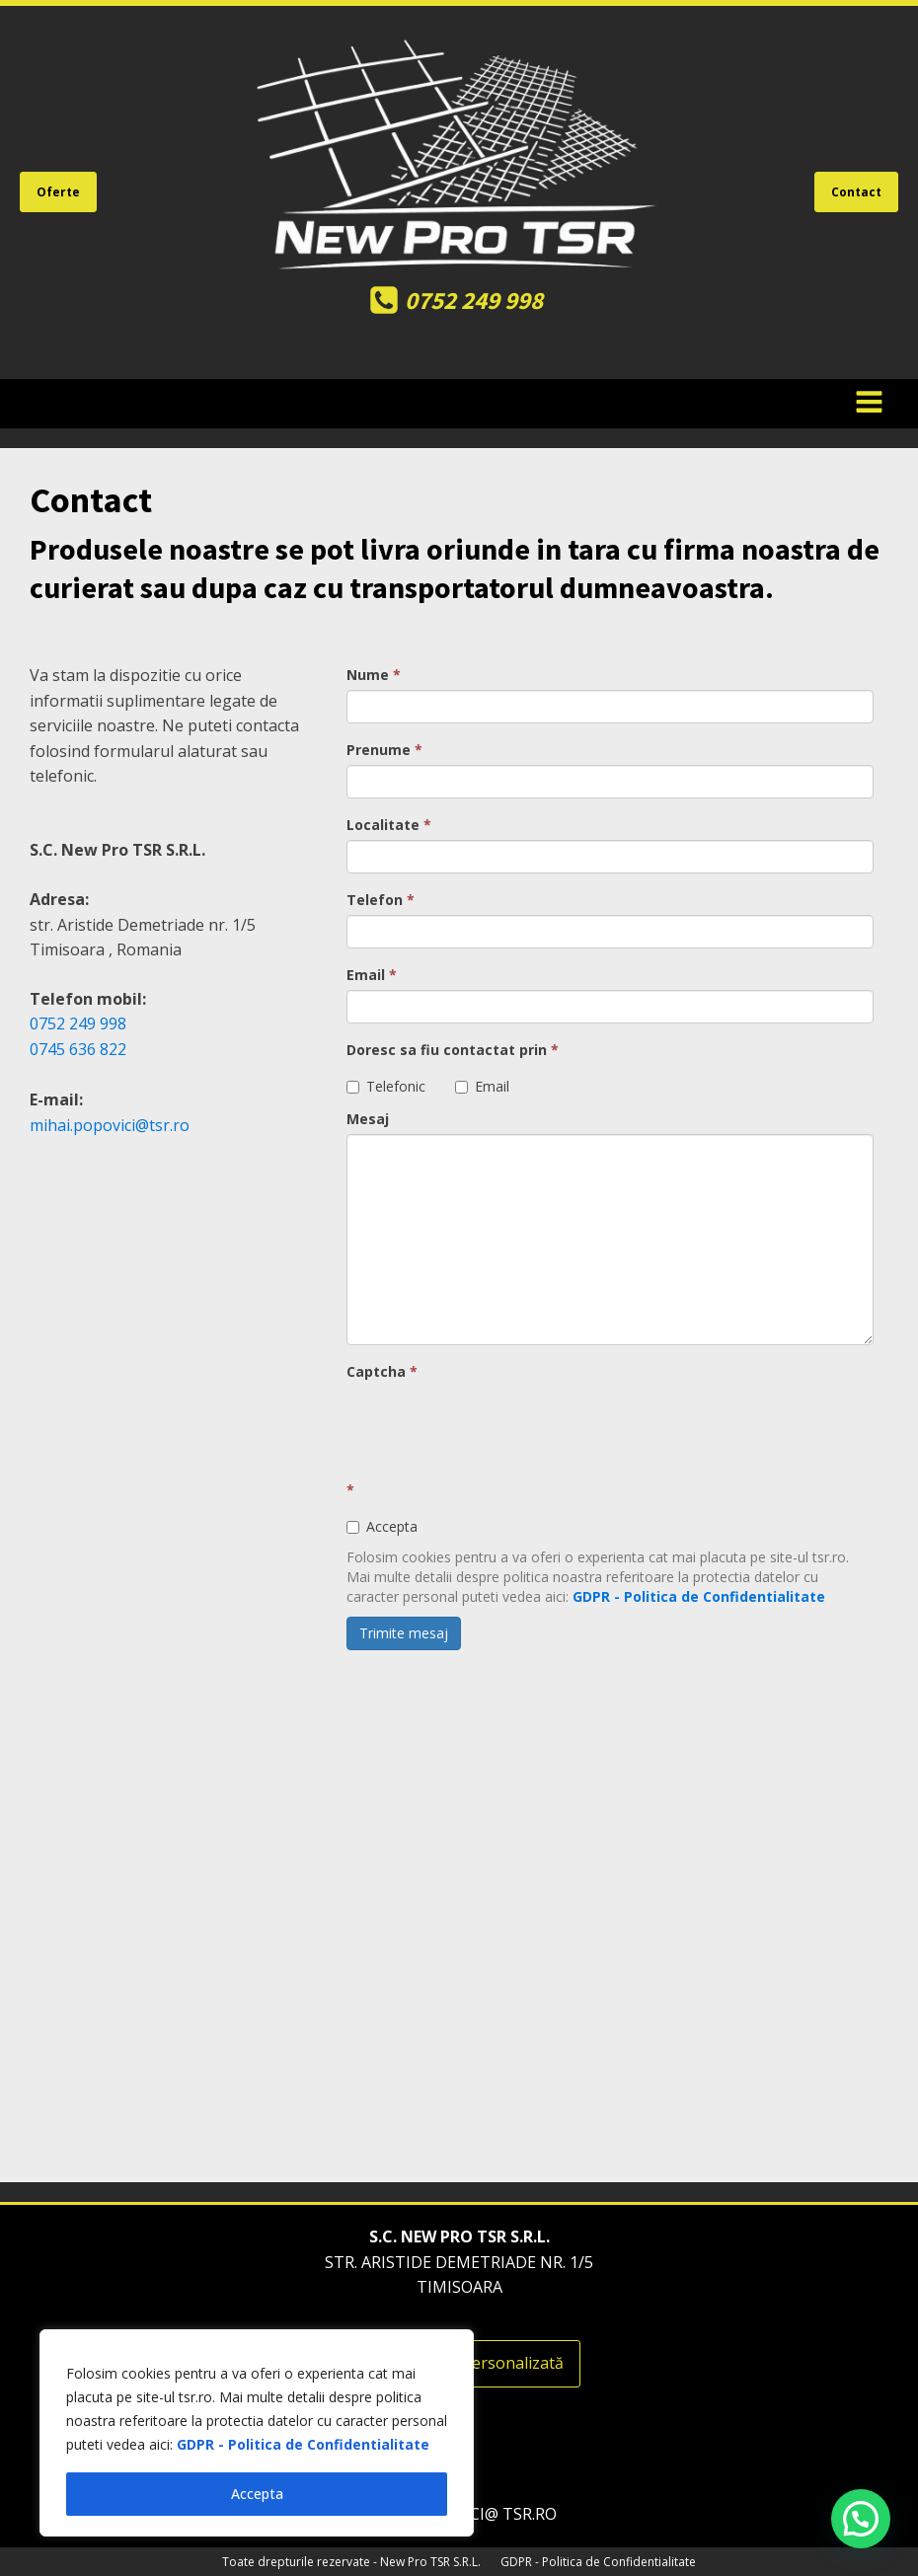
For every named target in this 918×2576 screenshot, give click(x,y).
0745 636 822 (78, 1049)
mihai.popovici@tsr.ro (110, 1125)
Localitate (388, 824)
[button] (860, 2518)
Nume (373, 674)
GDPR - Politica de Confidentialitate (303, 2444)
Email (371, 974)
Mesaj (367, 1118)
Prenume (384, 749)
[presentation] (496, 1425)
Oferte (58, 192)
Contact (856, 192)
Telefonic (385, 1086)
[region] (256, 2433)
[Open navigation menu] (869, 404)
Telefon (380, 899)
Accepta (257, 2493)
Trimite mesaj (403, 1633)
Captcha (382, 1371)
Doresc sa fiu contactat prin (452, 1049)
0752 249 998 (80, 1023)
